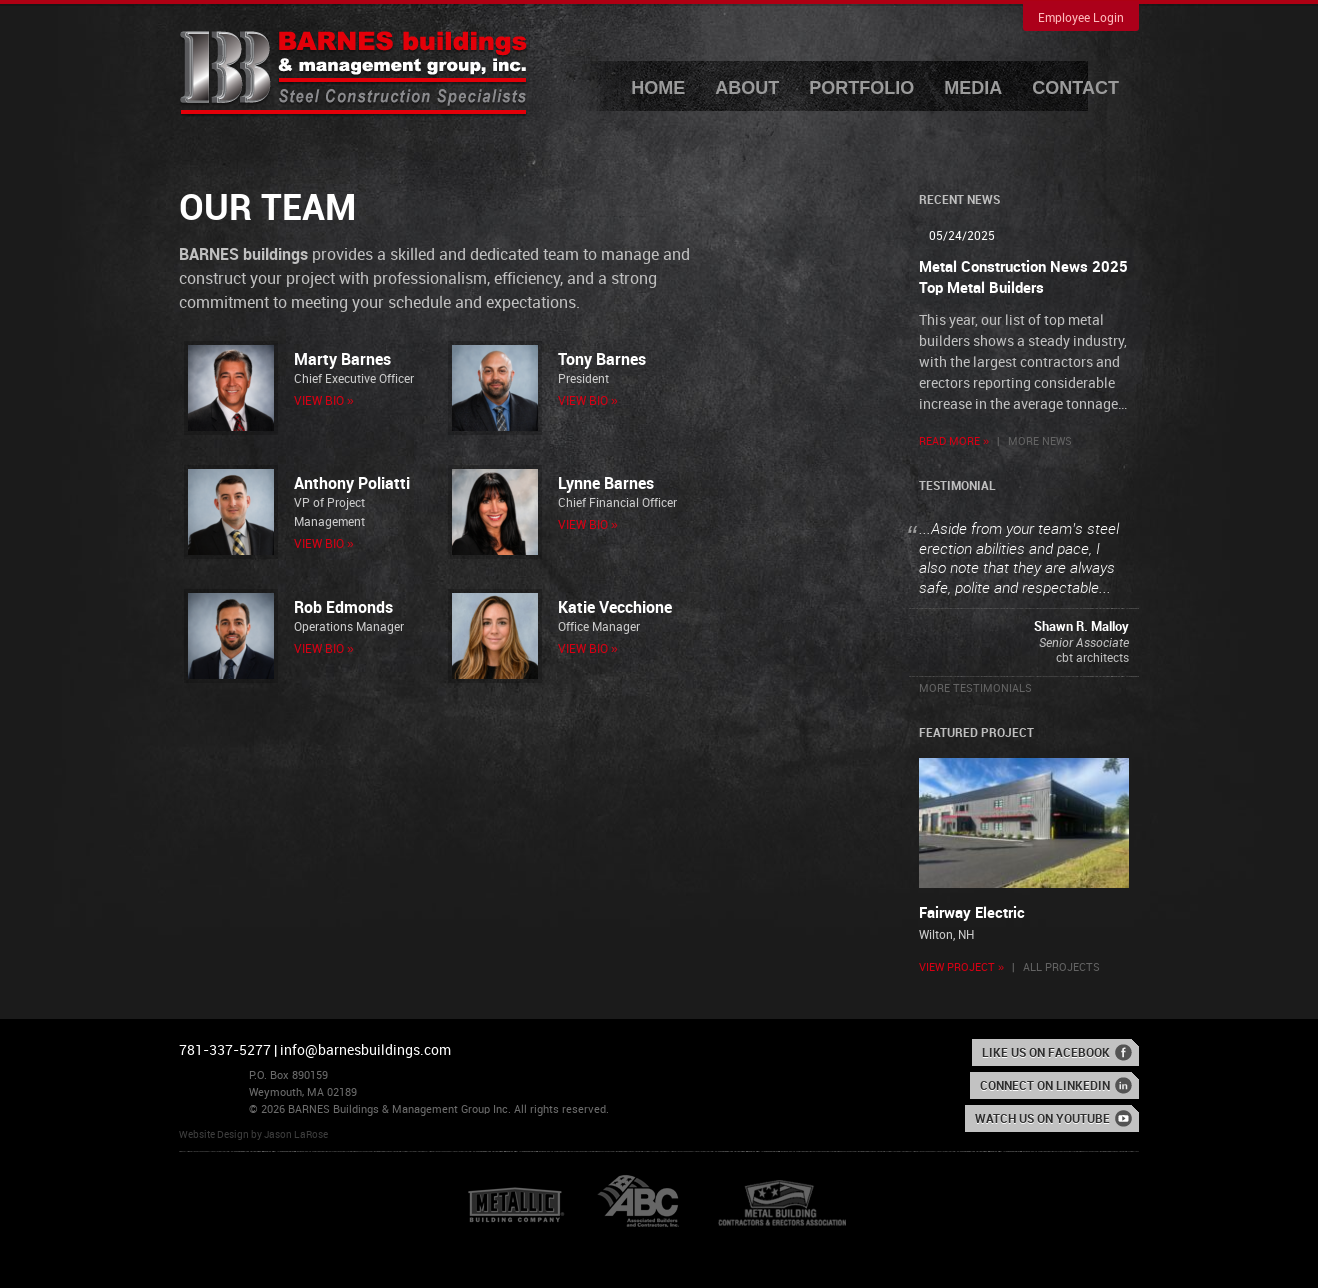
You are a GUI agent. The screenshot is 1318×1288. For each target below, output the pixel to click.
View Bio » (324, 401)
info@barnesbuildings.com (365, 1050)
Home (658, 88)
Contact (1075, 88)
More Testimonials (975, 689)
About (747, 88)
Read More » (954, 442)
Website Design (214, 1135)
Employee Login (1081, 18)
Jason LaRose (296, 1135)
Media (973, 88)
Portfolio (861, 88)
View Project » (961, 968)
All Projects (1061, 968)
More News (1040, 442)
